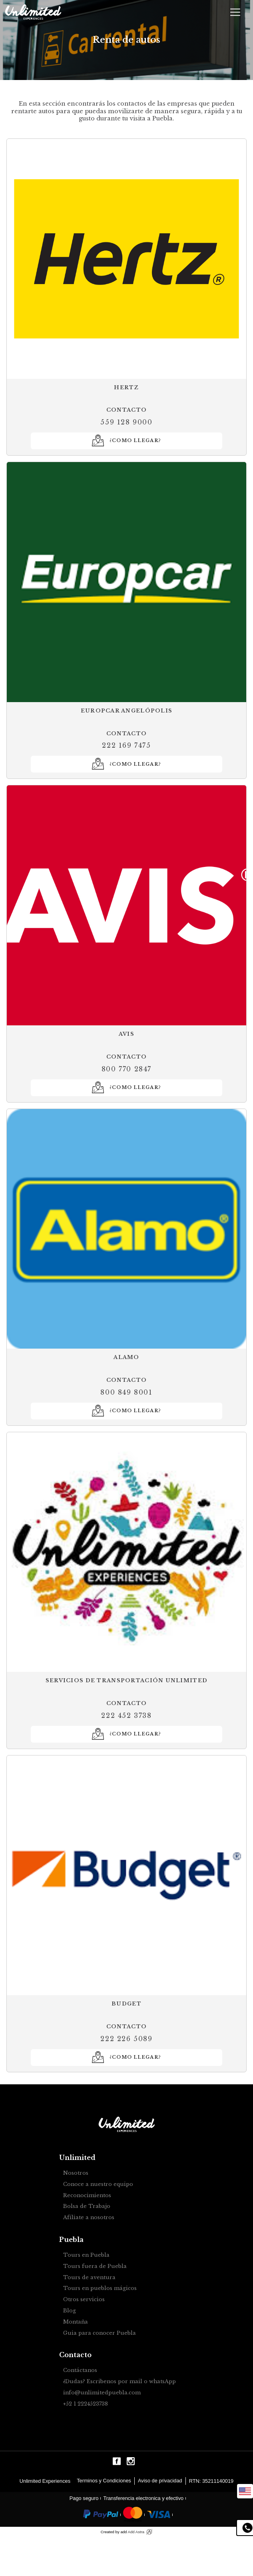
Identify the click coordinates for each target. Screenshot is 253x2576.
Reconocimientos (87, 2195)
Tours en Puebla (86, 2255)
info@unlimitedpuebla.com (102, 2393)
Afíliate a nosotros (88, 2217)
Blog (69, 2311)
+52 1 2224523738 (85, 2404)
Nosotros (75, 2173)
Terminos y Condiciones (104, 2481)
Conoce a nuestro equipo (98, 2184)
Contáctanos (80, 2370)
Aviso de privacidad (160, 2481)
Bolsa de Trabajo (86, 2206)
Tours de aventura (89, 2277)
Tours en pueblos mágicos (100, 2288)
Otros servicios (84, 2299)
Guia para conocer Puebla (99, 2333)
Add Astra (136, 2532)
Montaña (75, 2322)
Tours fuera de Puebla (95, 2266)
